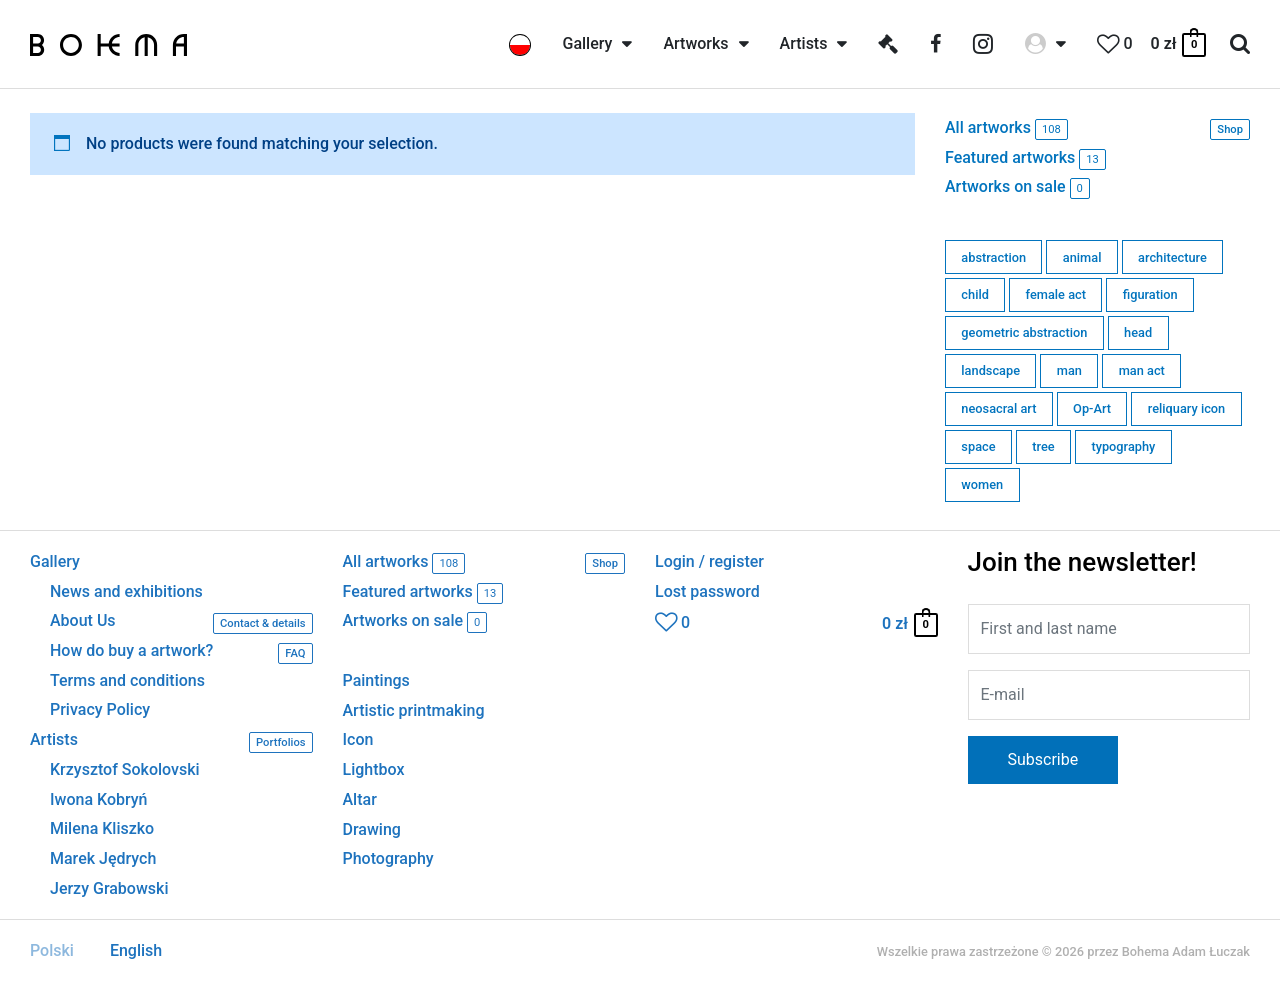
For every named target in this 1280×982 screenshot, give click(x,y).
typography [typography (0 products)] (1123, 446)
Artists (171, 742)
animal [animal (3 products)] (1082, 257)
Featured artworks (1025, 159)
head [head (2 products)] (1138, 332)
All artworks (1097, 129)
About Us (181, 623)
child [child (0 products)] (975, 294)
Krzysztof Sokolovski (125, 770)
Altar (360, 799)
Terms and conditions (127, 681)
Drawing (372, 829)
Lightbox (374, 769)
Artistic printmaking (414, 710)
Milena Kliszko (102, 829)
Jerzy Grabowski (109, 889)
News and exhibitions (126, 592)
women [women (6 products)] (982, 484)
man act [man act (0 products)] (1142, 370)
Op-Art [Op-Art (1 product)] (1092, 408)
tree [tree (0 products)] (1043, 446)
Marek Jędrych (103, 859)
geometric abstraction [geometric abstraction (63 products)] (1024, 332)
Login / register (709, 562)
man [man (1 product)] (1069, 370)
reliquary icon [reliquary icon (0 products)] (1186, 408)
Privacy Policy (100, 710)
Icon (358, 739)
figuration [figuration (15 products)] (1150, 294)
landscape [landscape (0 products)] (990, 370)
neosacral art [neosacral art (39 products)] (998, 408)
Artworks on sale (1017, 188)
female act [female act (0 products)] (1056, 294)
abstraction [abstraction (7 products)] (993, 257)
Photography (388, 858)
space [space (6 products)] (978, 446)
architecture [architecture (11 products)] (1172, 257)
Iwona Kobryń (99, 800)
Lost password (707, 592)
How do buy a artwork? (181, 653)
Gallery (55, 562)
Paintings (376, 680)
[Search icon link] (1240, 44)
